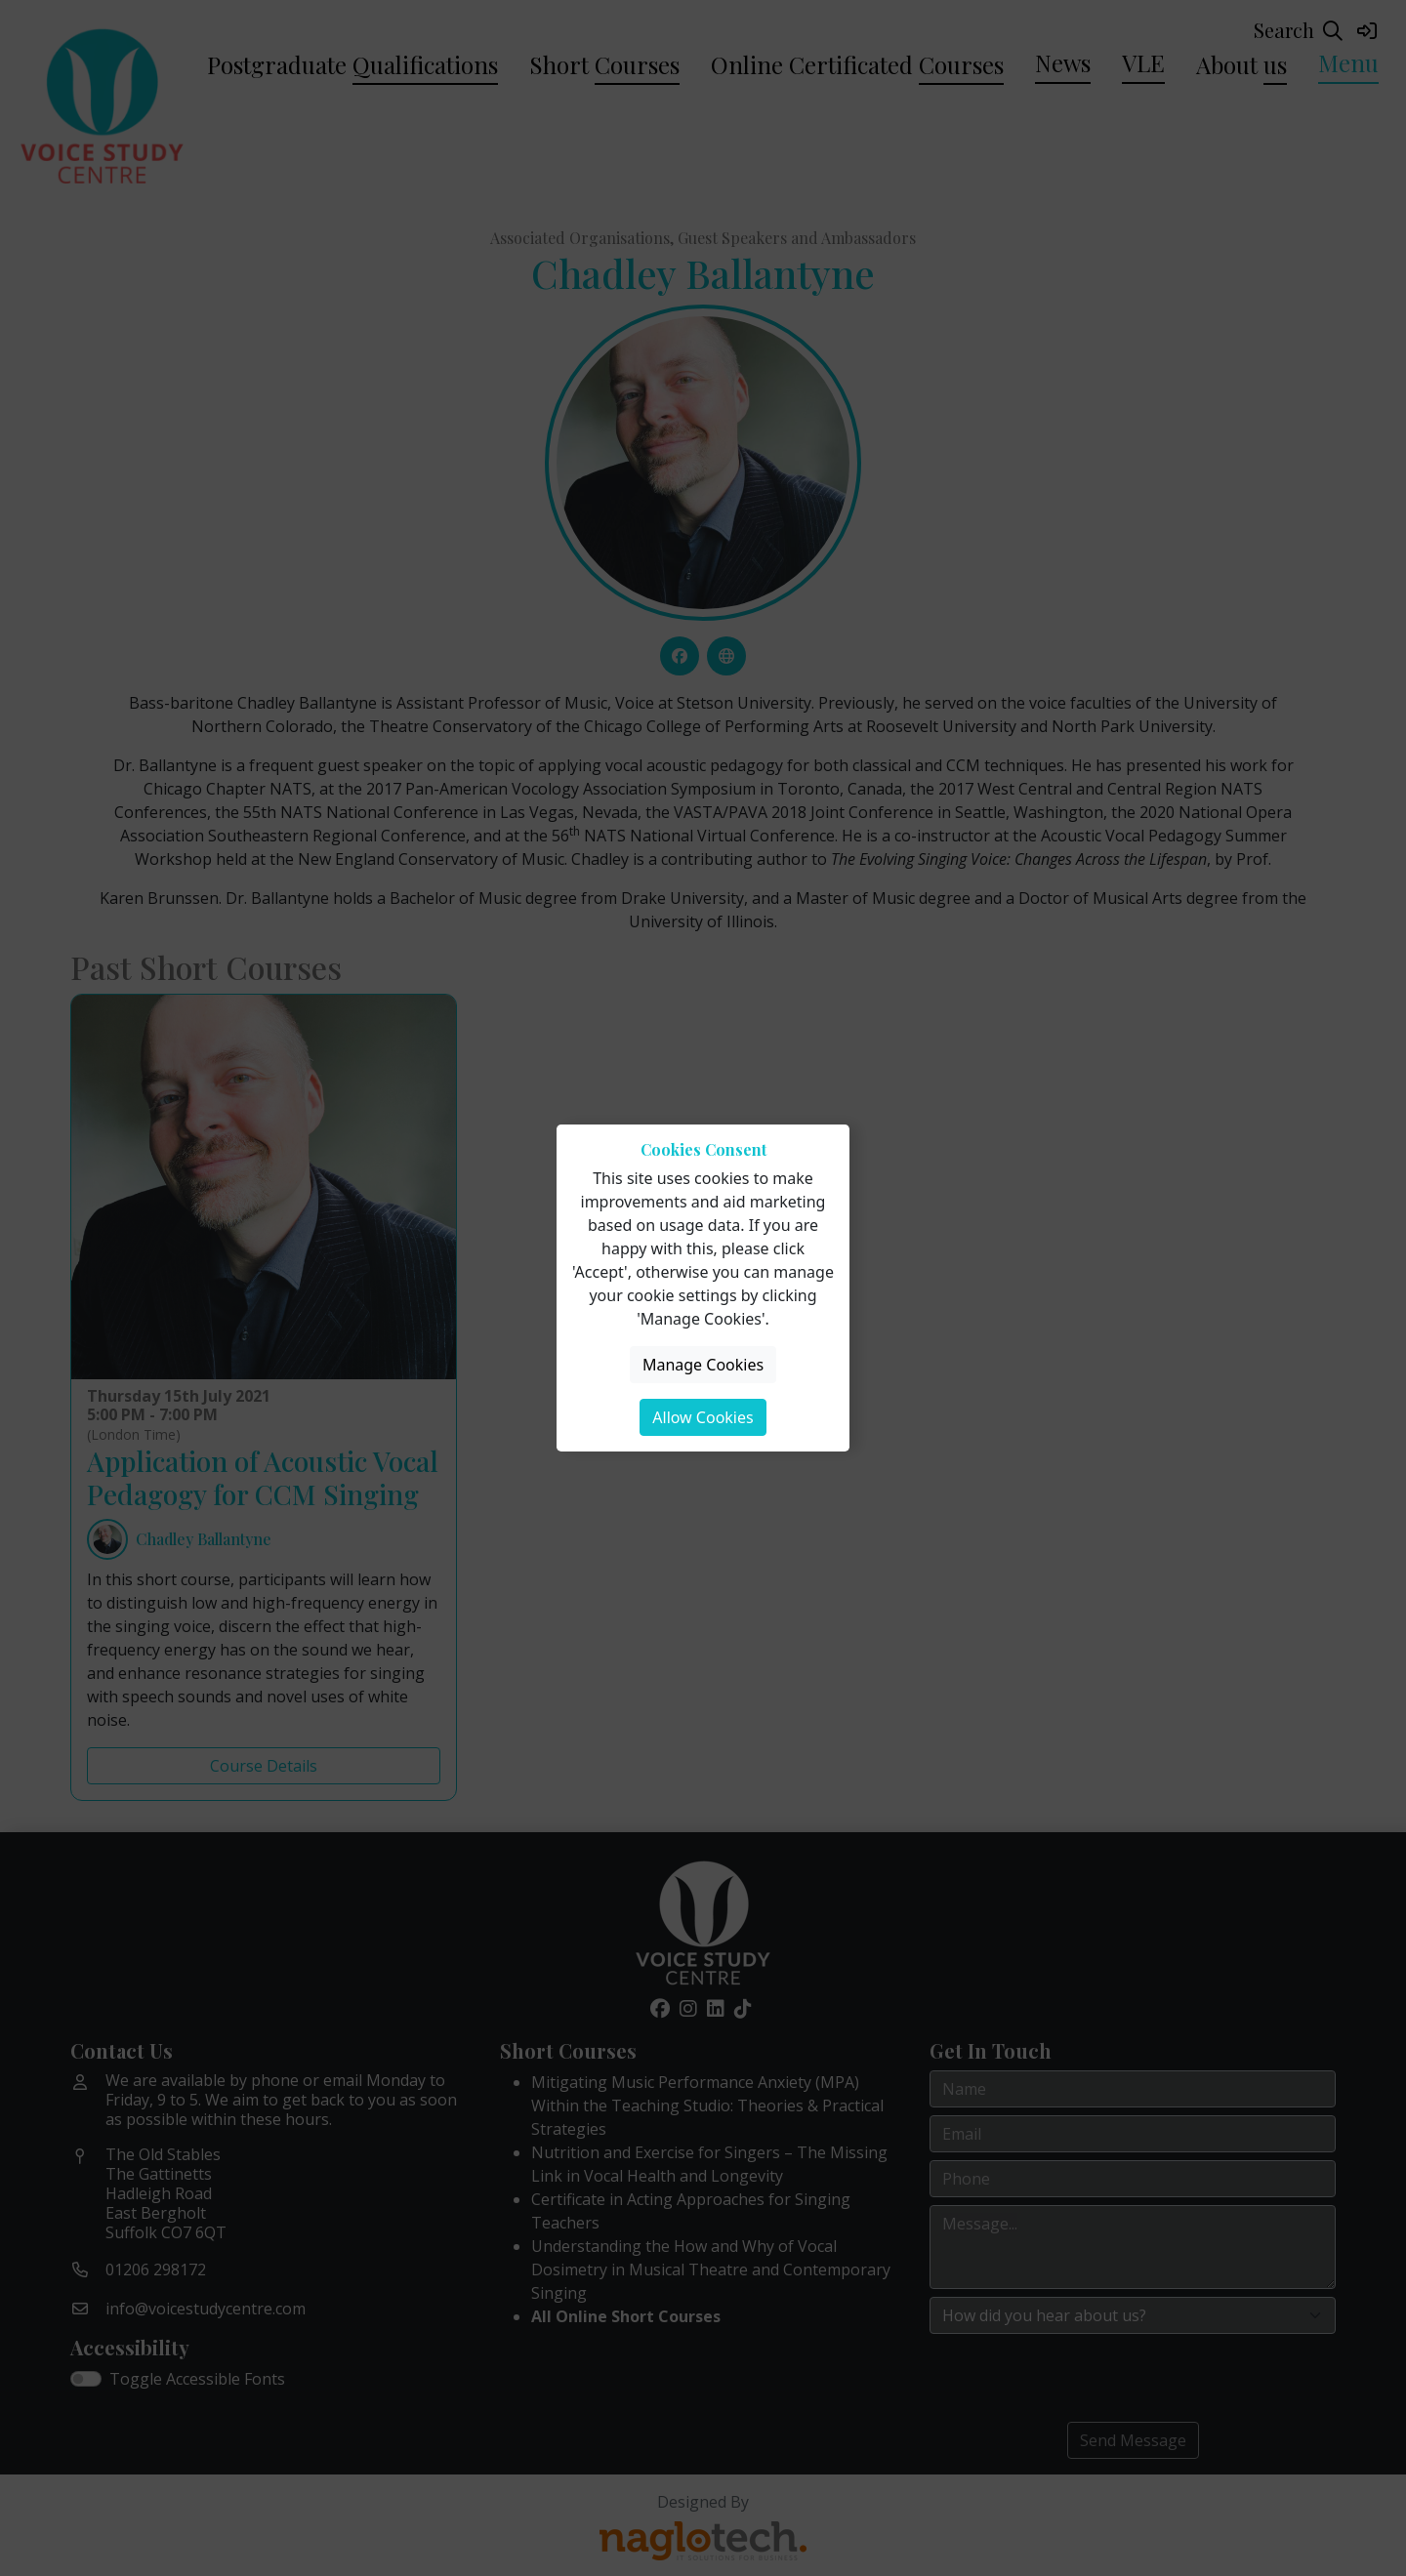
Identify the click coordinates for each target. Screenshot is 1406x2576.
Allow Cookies (702, 1417)
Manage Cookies (703, 1364)
